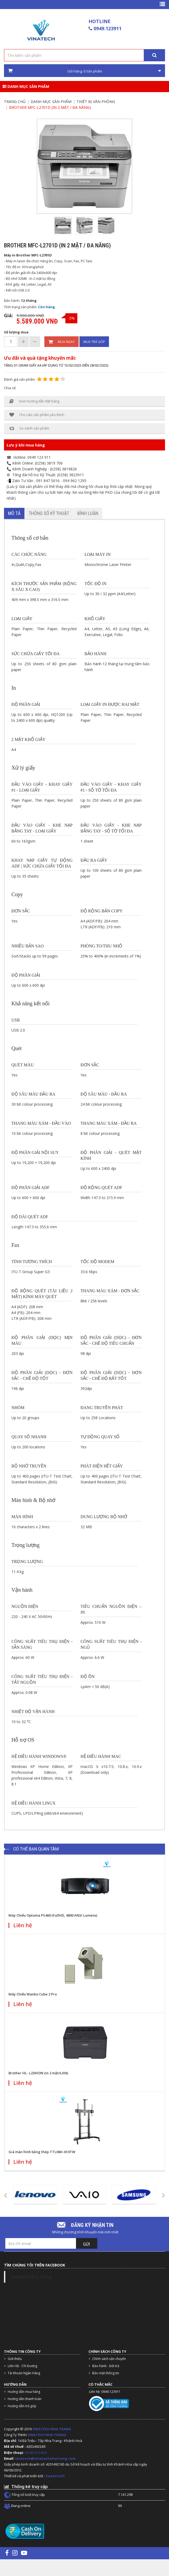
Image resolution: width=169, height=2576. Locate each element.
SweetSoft (55, 2476)
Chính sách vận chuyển (109, 2358)
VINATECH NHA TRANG (51, 2429)
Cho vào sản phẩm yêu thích (36, 414)
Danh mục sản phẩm (26, 86)
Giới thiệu (15, 2358)
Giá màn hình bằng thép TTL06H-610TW (42, 2151)
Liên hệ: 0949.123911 (105, 2391)
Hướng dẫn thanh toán (24, 2399)
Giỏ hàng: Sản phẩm (84, 71)
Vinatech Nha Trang (31, 2277)
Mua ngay (61, 342)
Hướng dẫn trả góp (22, 2406)
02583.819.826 (36, 2452)
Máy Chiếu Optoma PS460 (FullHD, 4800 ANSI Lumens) (53, 1915)
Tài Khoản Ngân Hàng (24, 2373)
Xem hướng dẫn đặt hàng (34, 401)
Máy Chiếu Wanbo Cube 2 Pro (33, 1994)
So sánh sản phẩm (29, 428)
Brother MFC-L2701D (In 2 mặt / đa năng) (50, 107)
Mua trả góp (94, 342)
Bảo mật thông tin (105, 2373)
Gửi (86, 2244)
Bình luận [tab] (87, 513)
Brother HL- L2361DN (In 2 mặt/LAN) (38, 2073)
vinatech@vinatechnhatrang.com (45, 2458)
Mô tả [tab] (14, 513)
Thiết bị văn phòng (96, 101)
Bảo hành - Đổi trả (105, 2366)
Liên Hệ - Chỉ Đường (22, 2366)
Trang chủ (15, 101)
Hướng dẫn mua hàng (24, 2391)
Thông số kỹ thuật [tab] (49, 513)
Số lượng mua (16, 332)
